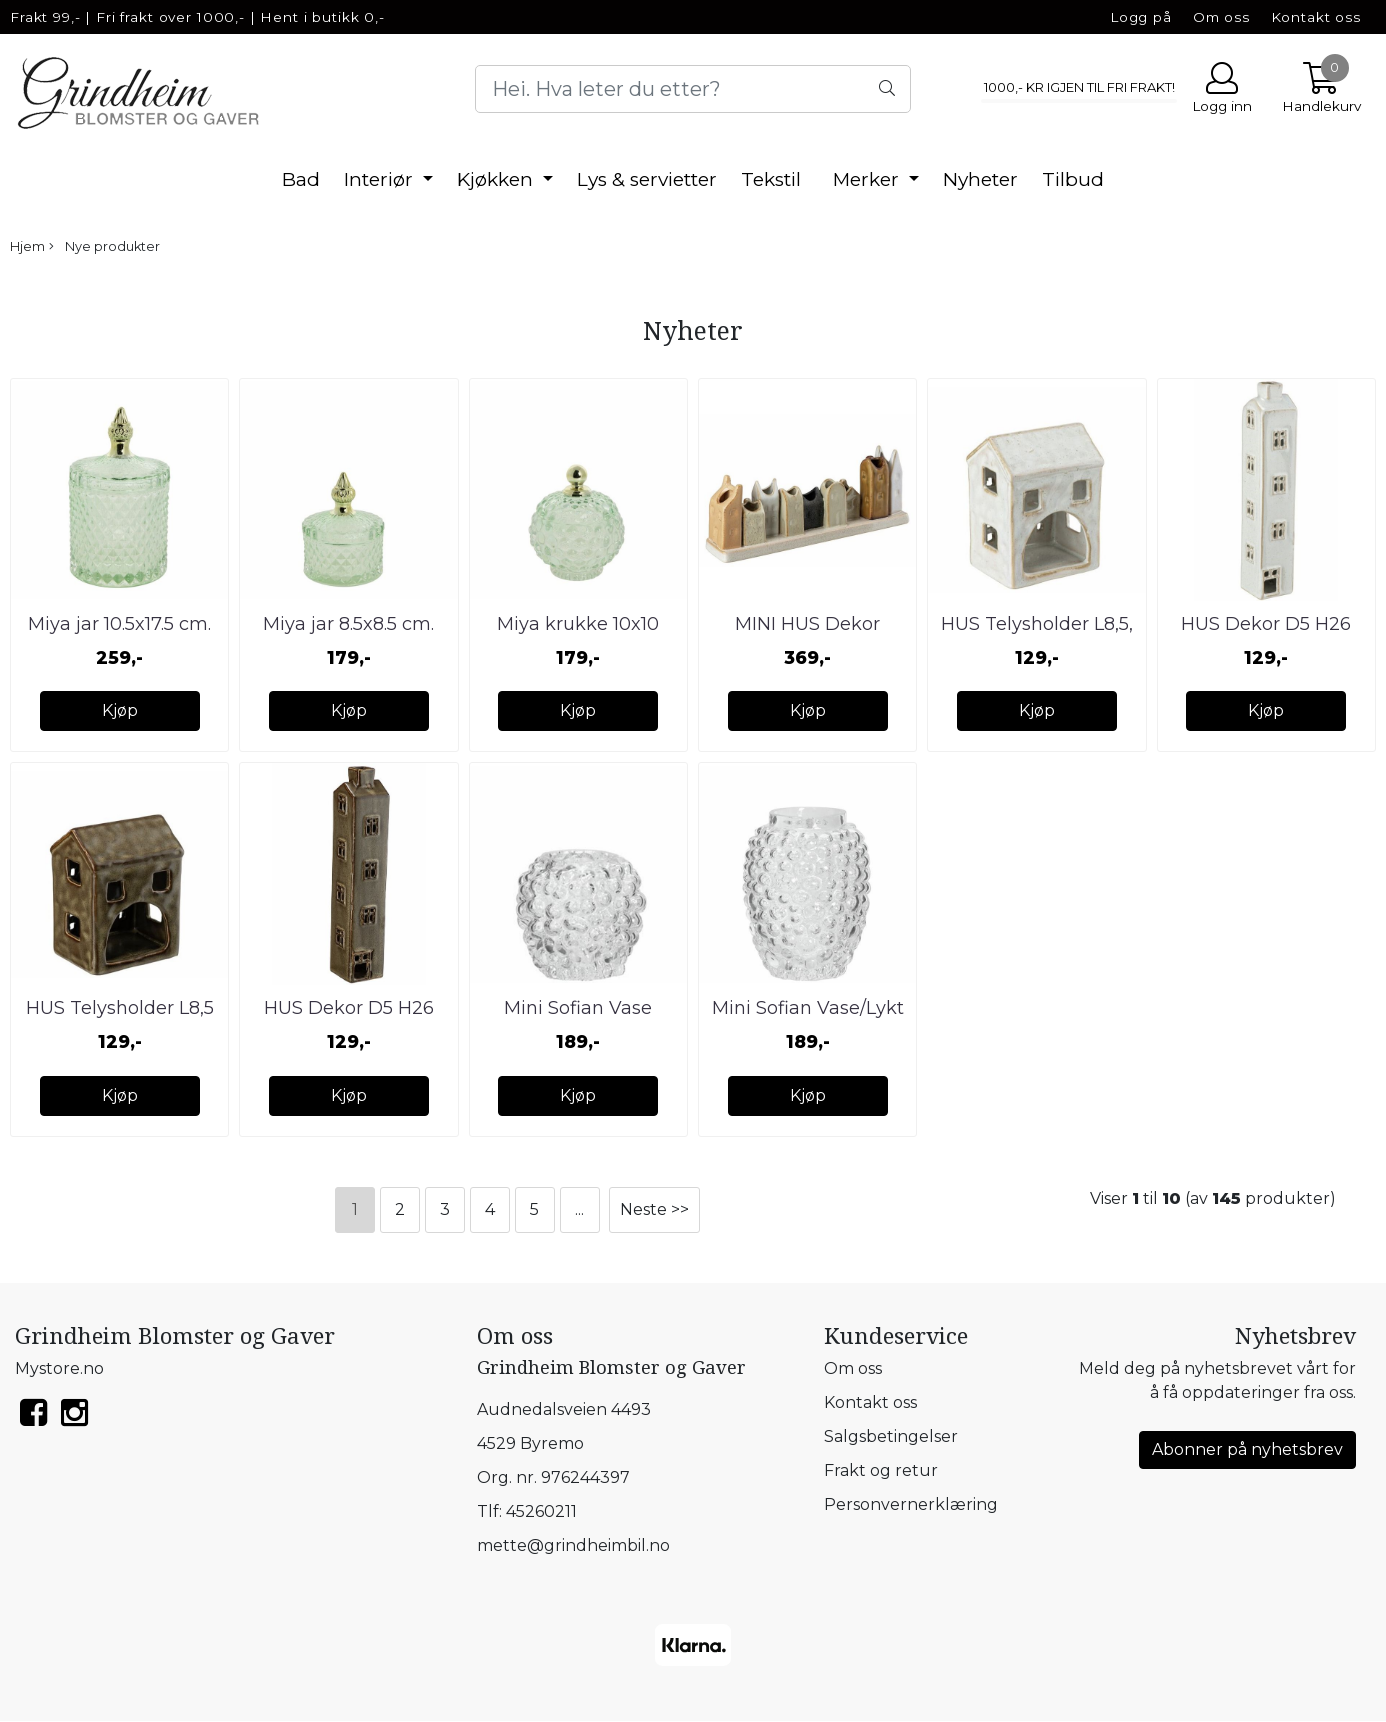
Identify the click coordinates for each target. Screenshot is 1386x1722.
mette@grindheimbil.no (573, 1545)
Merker (868, 179)
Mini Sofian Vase (578, 1008)
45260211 (541, 1511)
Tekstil (771, 179)
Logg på (1141, 17)
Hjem (27, 246)
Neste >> (654, 1209)
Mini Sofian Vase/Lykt (808, 1008)
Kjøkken (497, 179)
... (579, 1209)
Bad (301, 179)
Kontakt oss (1316, 17)
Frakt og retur (881, 1470)
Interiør (381, 179)
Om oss (1221, 17)
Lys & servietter (647, 179)
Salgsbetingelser (891, 1436)
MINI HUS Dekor (807, 624)
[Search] (692, 89)
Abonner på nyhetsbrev (1247, 1449)
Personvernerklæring (911, 1504)
